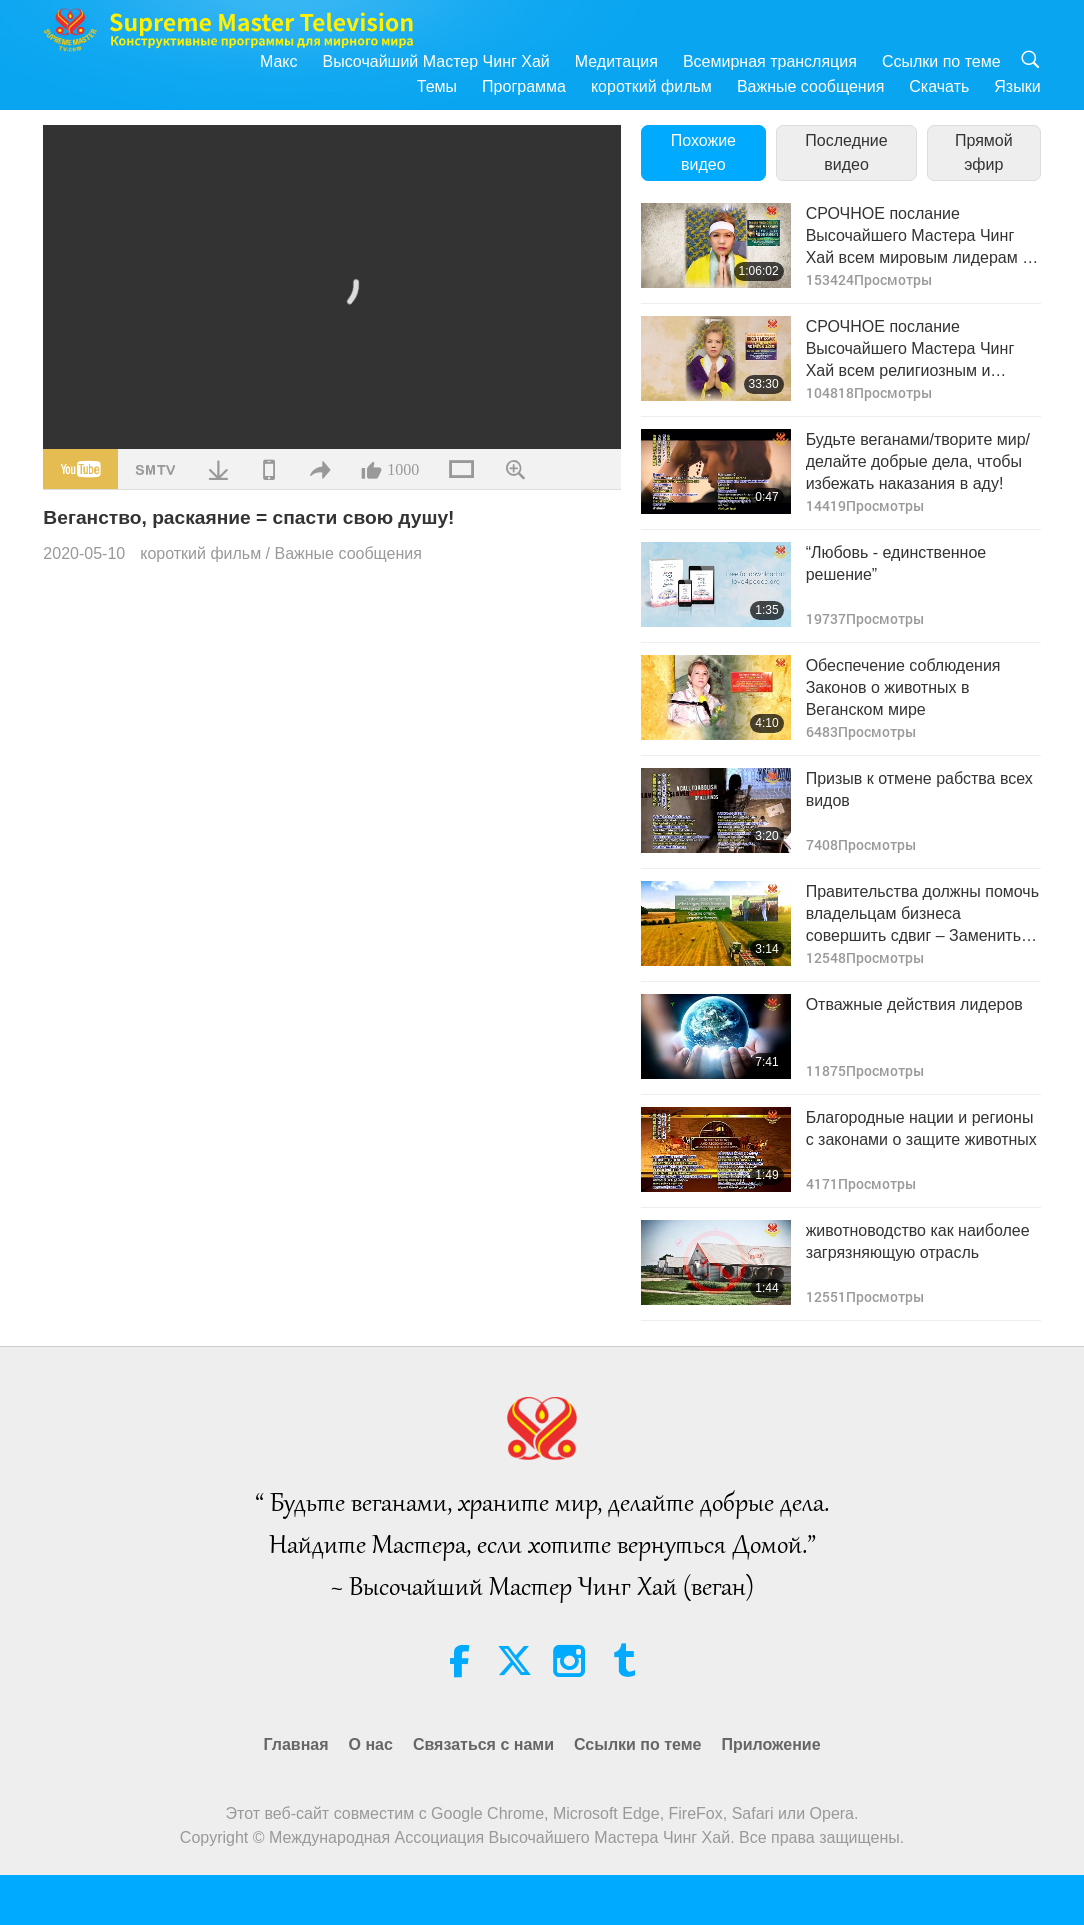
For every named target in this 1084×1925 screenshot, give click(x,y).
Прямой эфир (984, 152)
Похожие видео (703, 152)
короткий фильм (651, 86)
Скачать (939, 86)
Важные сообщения (810, 86)
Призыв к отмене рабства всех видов (919, 789)
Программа (524, 86)
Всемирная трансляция (770, 61)
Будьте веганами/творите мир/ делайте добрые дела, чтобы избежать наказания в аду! (918, 462)
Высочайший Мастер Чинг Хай (436, 61)
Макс (279, 61)
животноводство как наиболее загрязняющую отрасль (918, 1241)
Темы (437, 86)
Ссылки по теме (941, 61)
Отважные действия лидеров (914, 1004)
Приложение (770, 1744)
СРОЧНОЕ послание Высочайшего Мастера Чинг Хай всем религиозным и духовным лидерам (910, 350)
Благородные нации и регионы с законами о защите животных (921, 1128)
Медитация (616, 61)
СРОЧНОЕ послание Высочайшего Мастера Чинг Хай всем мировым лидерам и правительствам (918, 237)
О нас (371, 1744)
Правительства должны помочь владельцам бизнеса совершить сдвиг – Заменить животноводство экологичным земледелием (922, 915)
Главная (295, 1744)
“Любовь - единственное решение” (896, 563)
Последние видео (846, 152)
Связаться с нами (483, 1744)
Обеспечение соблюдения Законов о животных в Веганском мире (903, 688)
